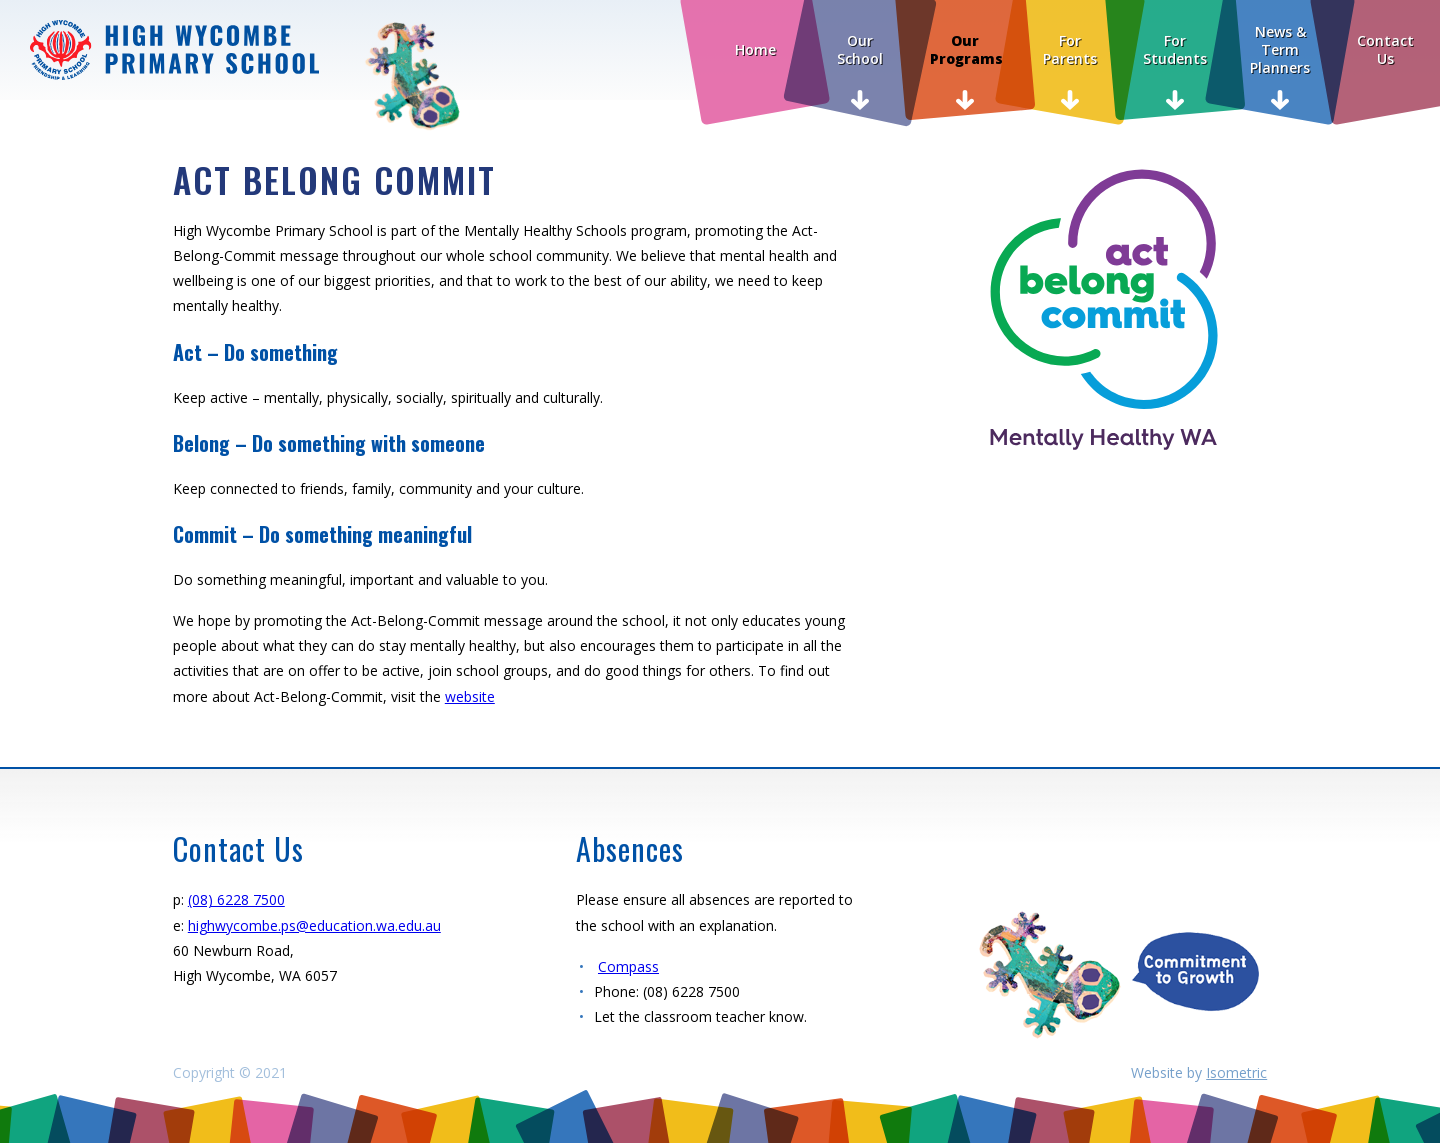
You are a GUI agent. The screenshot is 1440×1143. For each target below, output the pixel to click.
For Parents (1070, 49)
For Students (1175, 49)
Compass (628, 966)
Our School (860, 49)
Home (755, 49)
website (470, 696)
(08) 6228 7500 (236, 899)
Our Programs (966, 49)
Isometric (1236, 1072)
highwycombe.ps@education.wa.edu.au (314, 925)
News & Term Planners (1280, 49)
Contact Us (1385, 49)
